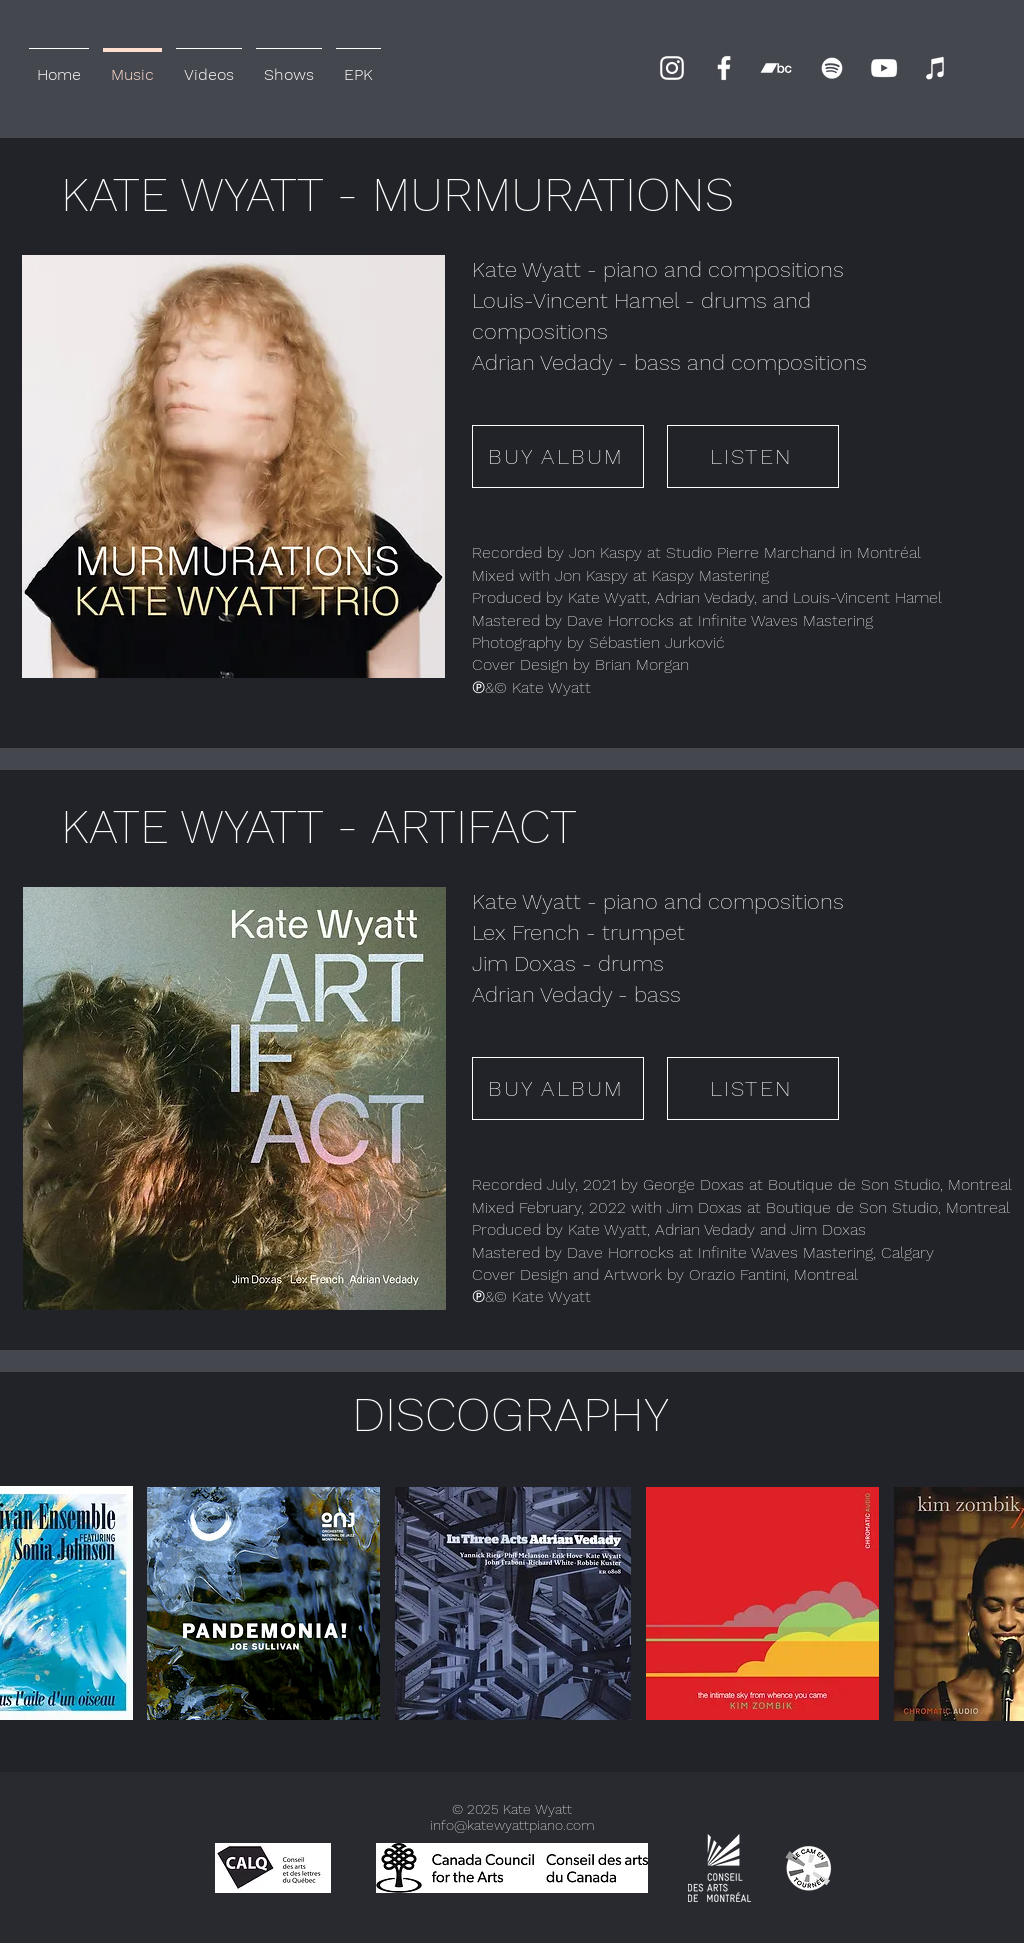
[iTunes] (936, 68)
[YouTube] (884, 68)
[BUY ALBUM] (558, 456)
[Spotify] (832, 68)
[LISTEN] (753, 456)
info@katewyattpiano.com (512, 1825)
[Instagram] (672, 68)
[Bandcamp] (776, 68)
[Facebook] (724, 68)
